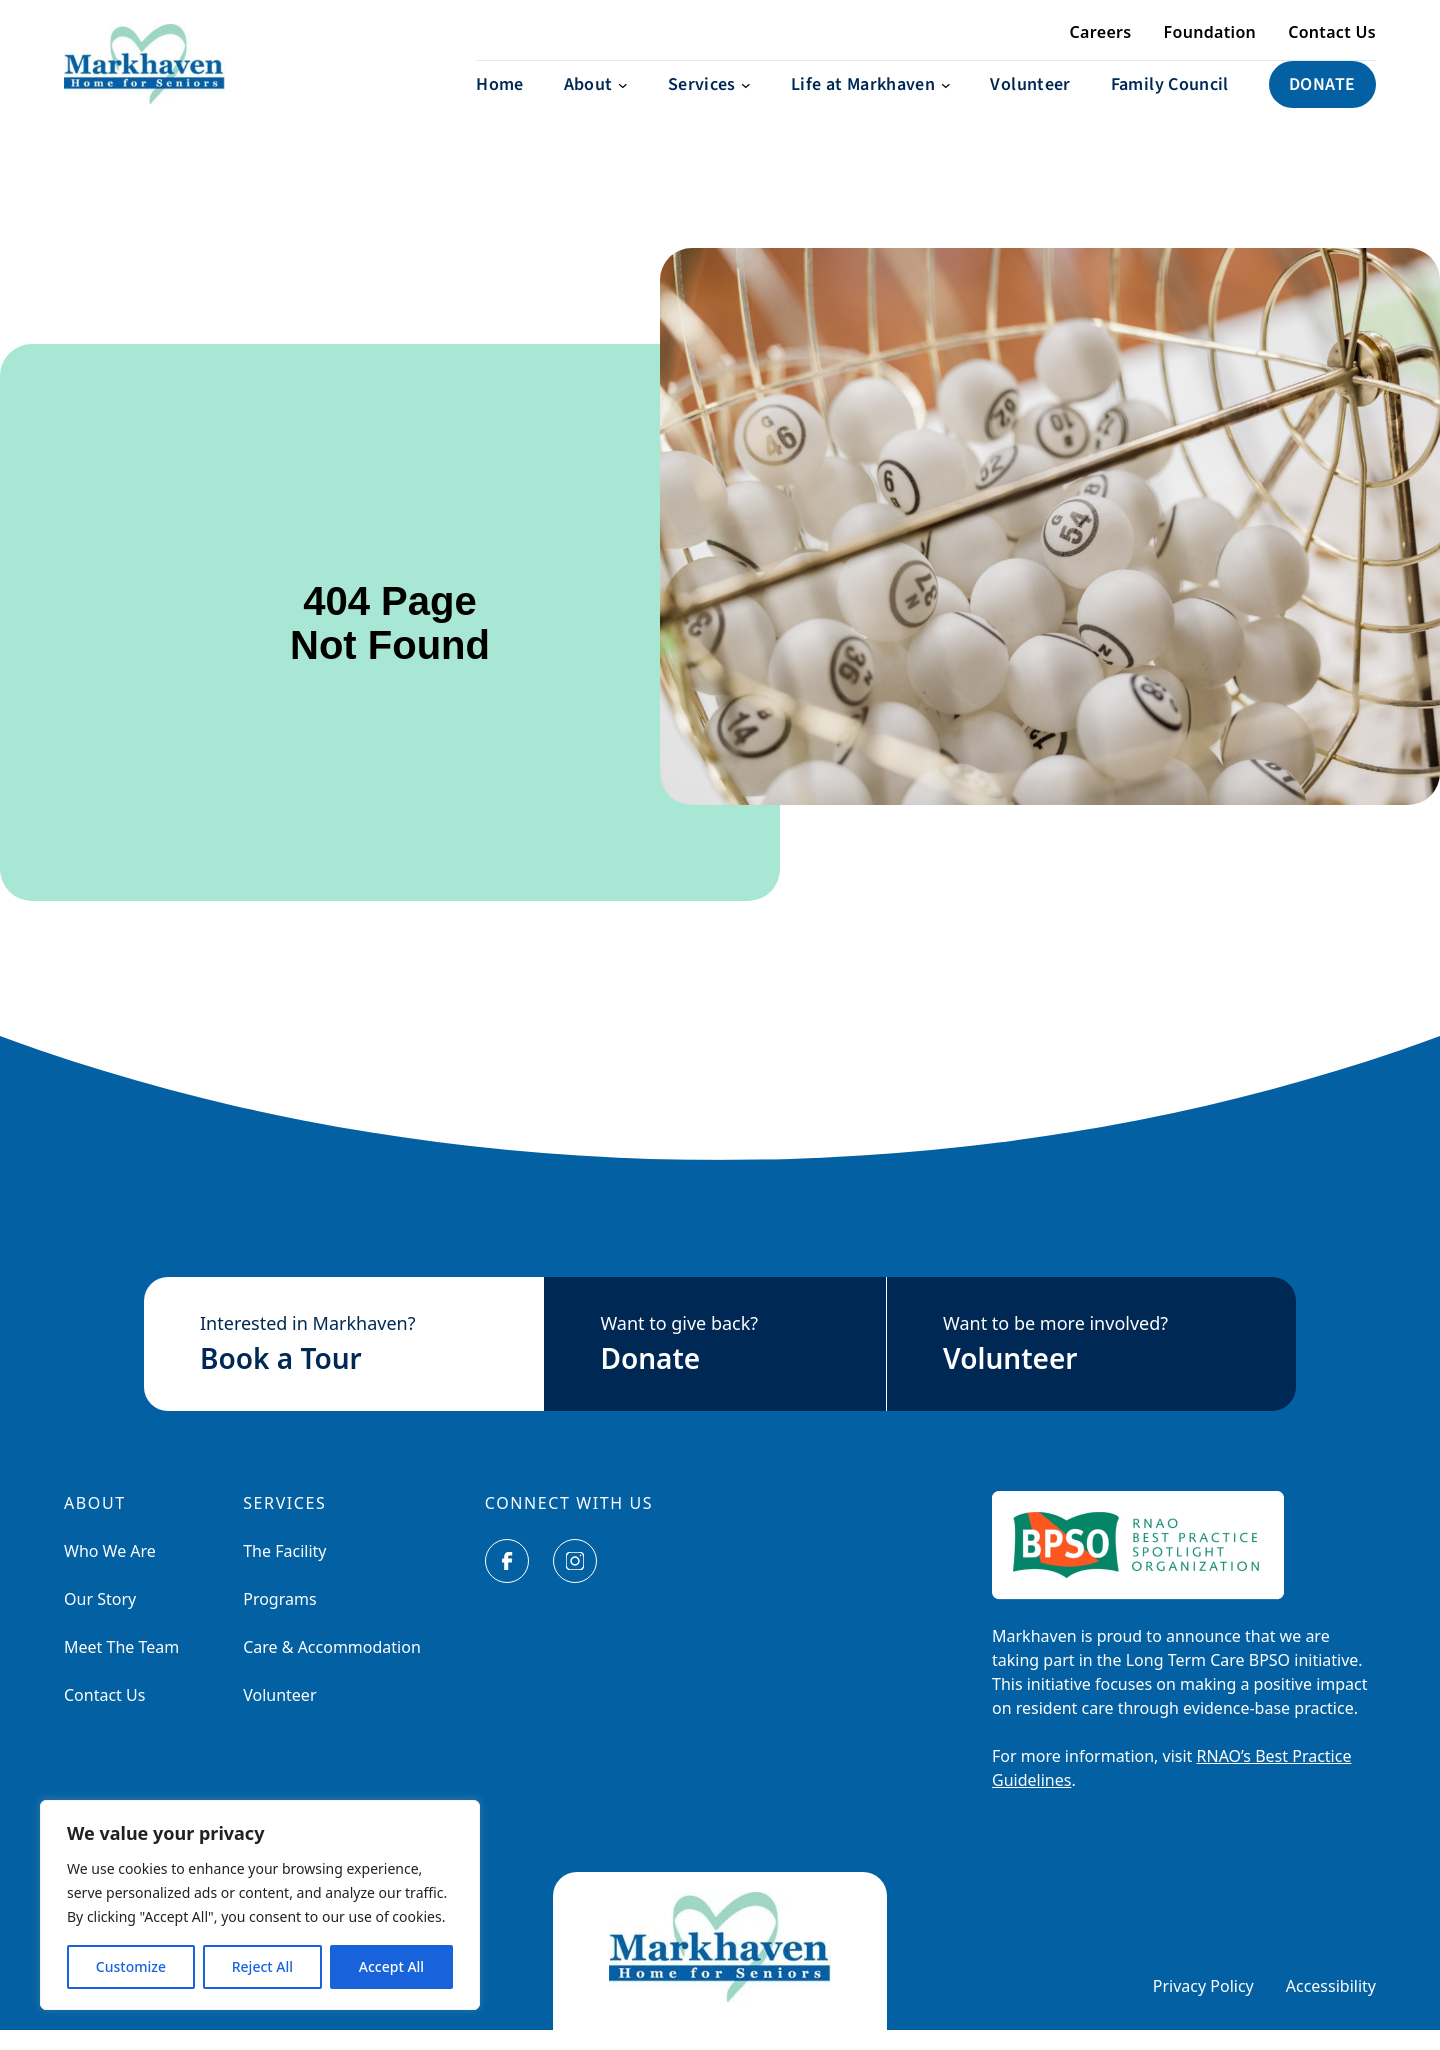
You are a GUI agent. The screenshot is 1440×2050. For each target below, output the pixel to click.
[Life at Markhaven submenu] (870, 104)
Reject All (262, 1966)
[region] (260, 1905)
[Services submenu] (709, 104)
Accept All (391, 1966)
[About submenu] (596, 104)
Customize (131, 1966)
